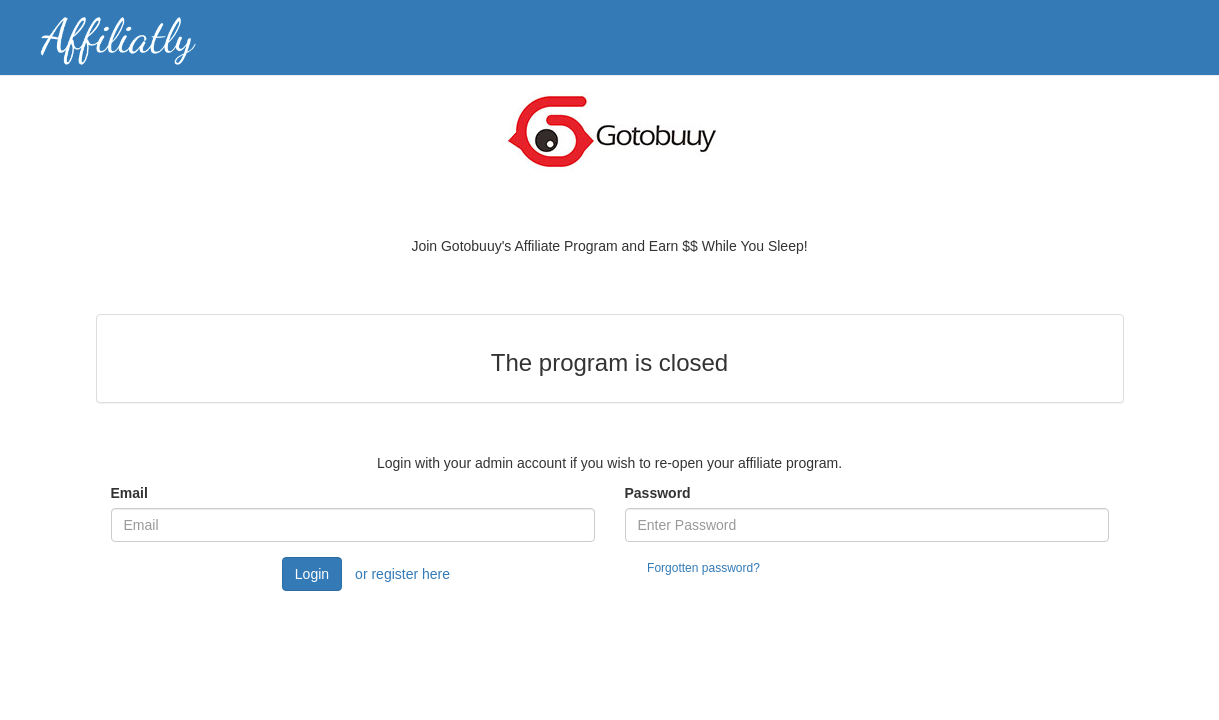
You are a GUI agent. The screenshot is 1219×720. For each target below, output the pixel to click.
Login (312, 574)
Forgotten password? (703, 568)
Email (129, 493)
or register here (402, 574)
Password (658, 493)
